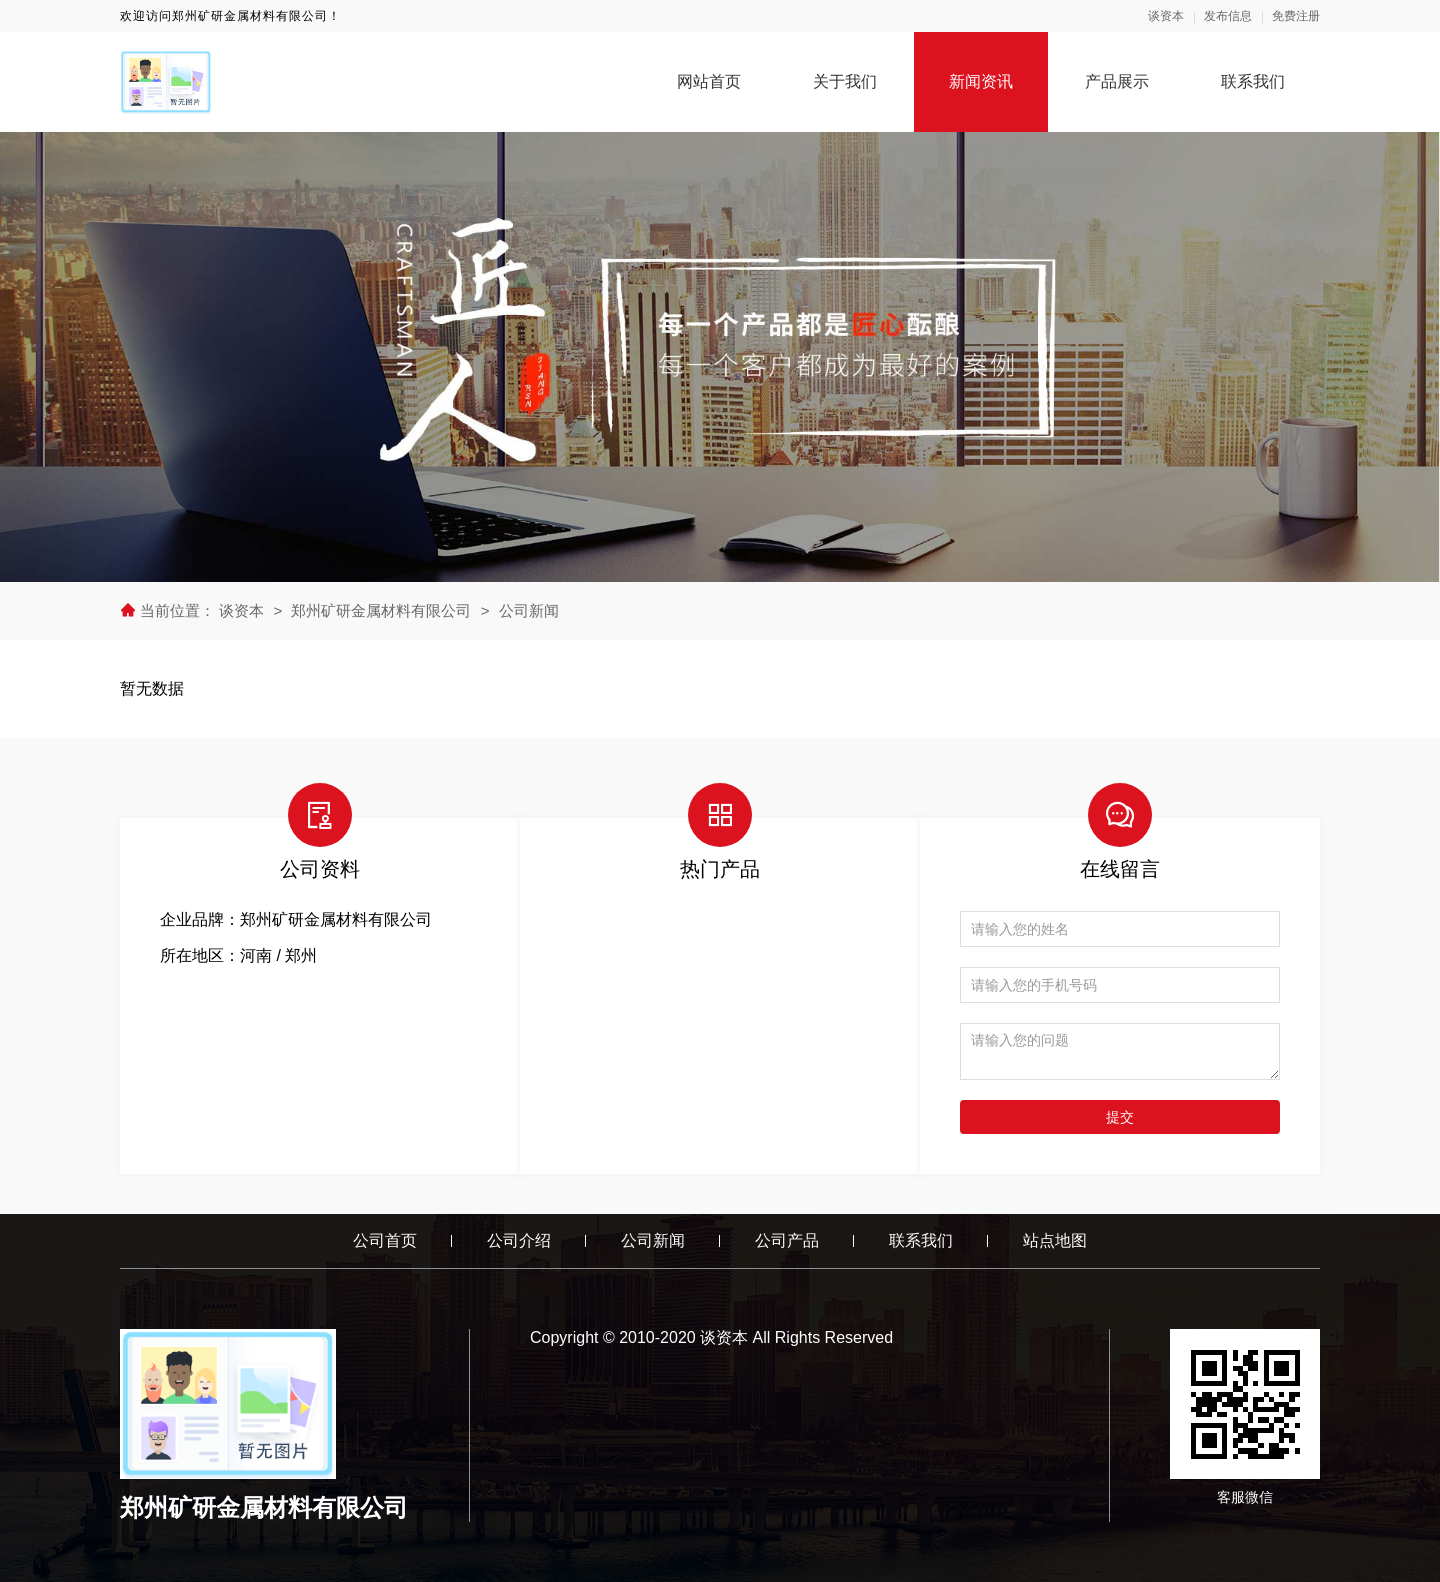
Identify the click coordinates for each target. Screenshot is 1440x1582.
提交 (1120, 1117)
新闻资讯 (981, 81)
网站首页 (709, 81)
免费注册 (1296, 16)
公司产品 (787, 1240)
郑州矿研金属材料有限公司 (381, 610)
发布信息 (1228, 16)
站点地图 (1055, 1240)
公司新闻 (529, 610)
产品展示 (1117, 81)
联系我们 (1253, 81)
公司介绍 (519, 1240)
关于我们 (845, 81)
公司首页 (385, 1240)
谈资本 (1166, 16)
